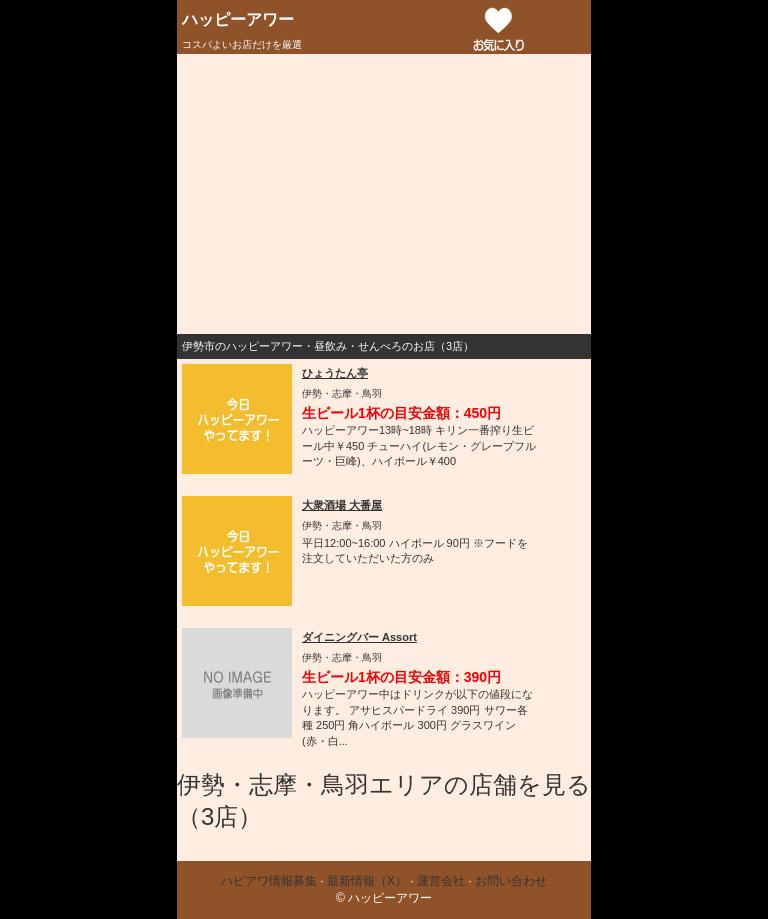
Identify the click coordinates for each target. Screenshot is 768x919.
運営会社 (441, 881)
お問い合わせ (511, 881)
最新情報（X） (367, 881)
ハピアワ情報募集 (269, 881)
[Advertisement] (384, 194)
